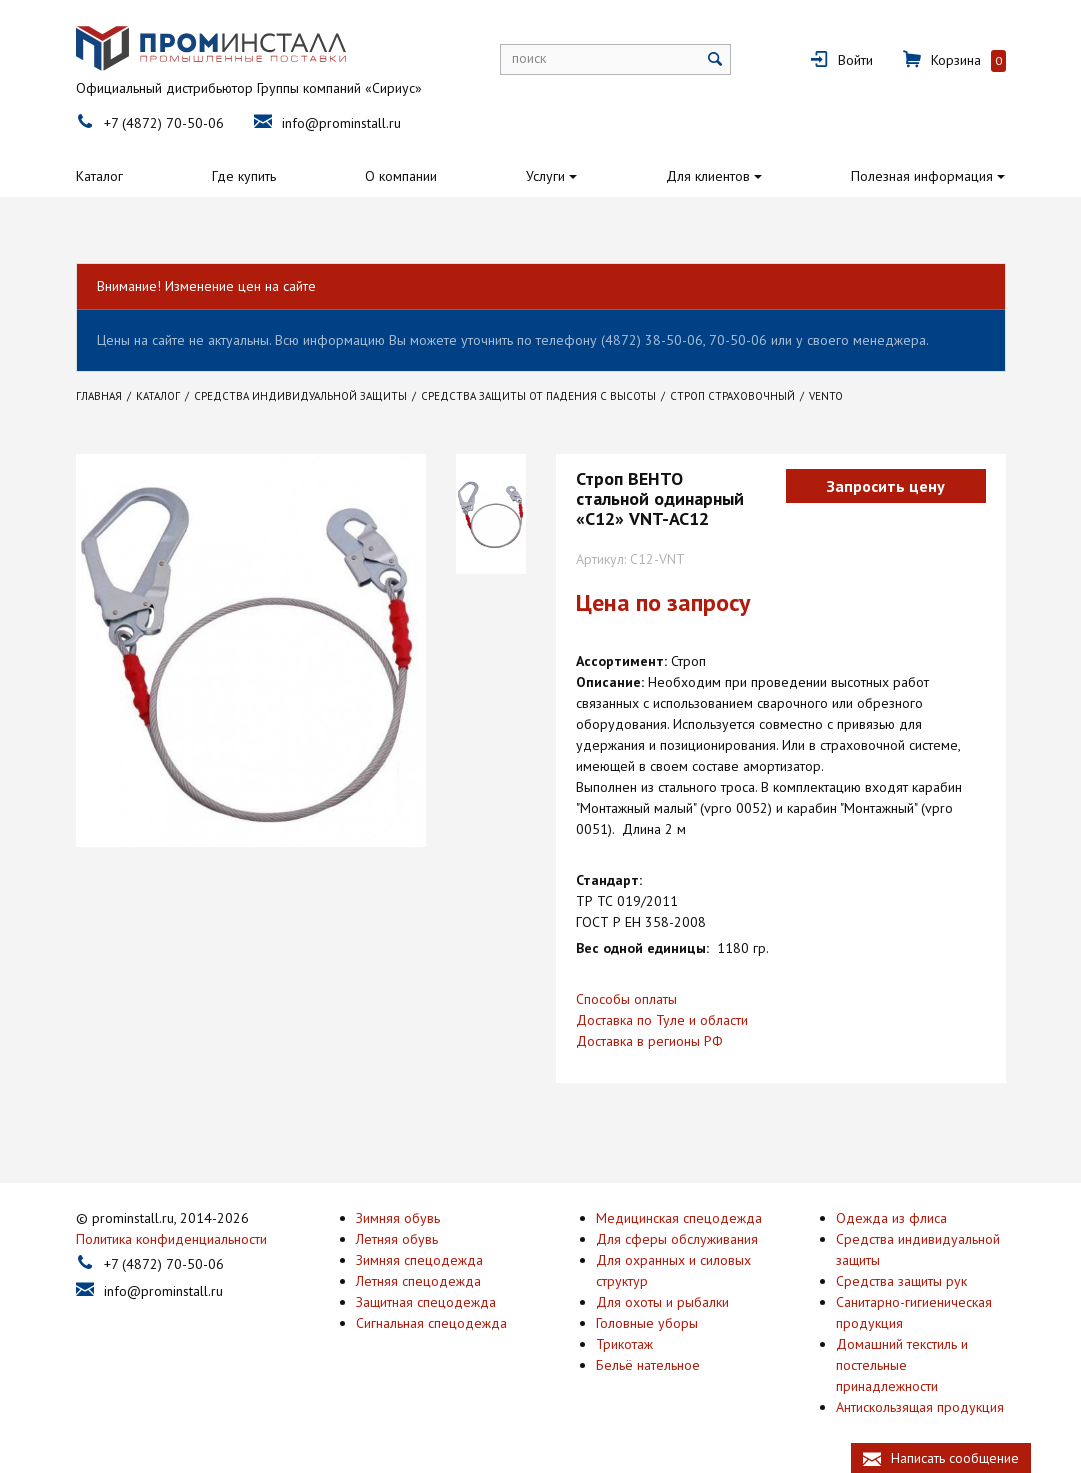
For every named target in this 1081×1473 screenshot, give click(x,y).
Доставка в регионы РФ (649, 1041)
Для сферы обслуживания (677, 1239)
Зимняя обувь (398, 1218)
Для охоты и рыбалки (662, 1302)
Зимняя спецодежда (419, 1260)
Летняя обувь (397, 1239)
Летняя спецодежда (418, 1281)
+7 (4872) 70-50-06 (164, 123)
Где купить (244, 176)
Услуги (545, 176)
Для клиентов (708, 176)
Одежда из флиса (891, 1218)
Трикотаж (624, 1344)
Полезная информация (922, 176)
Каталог (99, 176)
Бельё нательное (648, 1365)
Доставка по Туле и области (662, 1020)
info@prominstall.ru (341, 123)
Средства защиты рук (901, 1281)
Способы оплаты (626, 999)
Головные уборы (647, 1323)
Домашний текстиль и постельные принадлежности (902, 1365)
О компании (401, 176)
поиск (529, 58)
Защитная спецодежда (426, 1302)
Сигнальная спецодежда (431, 1323)
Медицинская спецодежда (679, 1218)
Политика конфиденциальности (171, 1239)
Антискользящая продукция (920, 1407)
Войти (855, 60)
